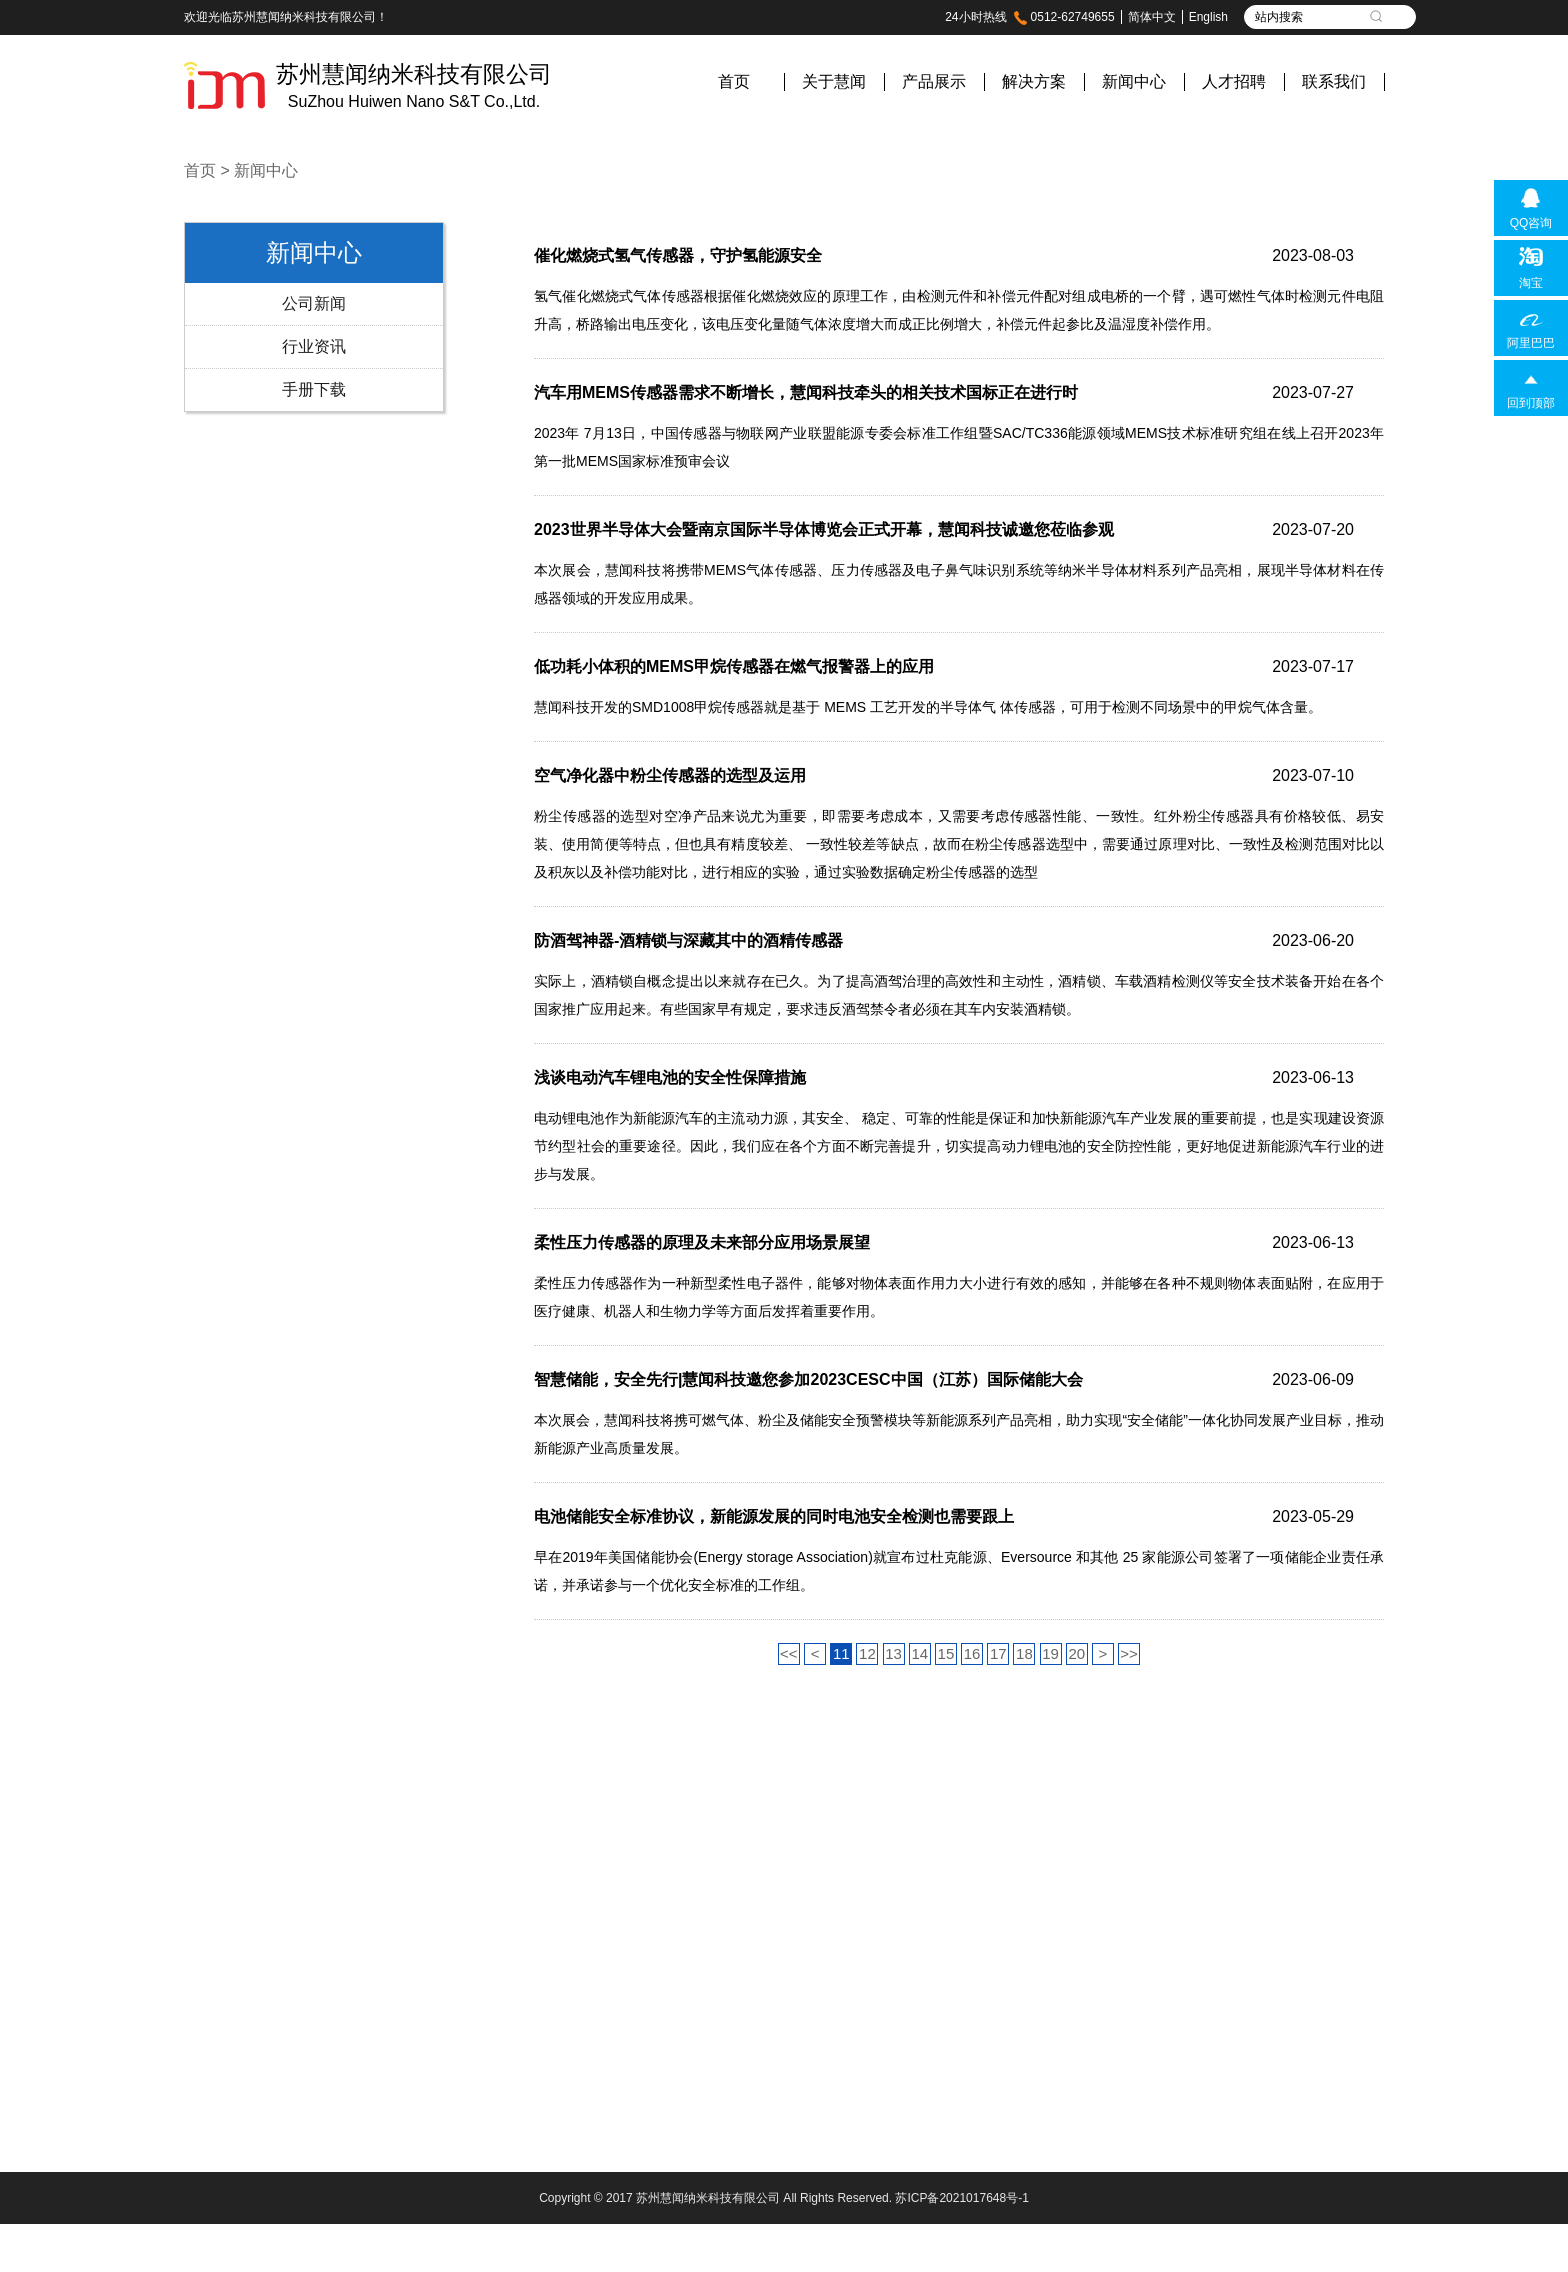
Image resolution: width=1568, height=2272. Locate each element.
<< (789, 1653)
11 (841, 1653)
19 (1050, 1653)
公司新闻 (314, 303)
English (1208, 17)
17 (998, 1653)
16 (972, 1653)
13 (893, 1653)
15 (946, 1653)
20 (1076, 1653)
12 (867, 1653)
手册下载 (314, 389)
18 (1024, 1653)
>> (1129, 1653)
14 (919, 1653)
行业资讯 (314, 346)
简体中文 (1152, 17)
